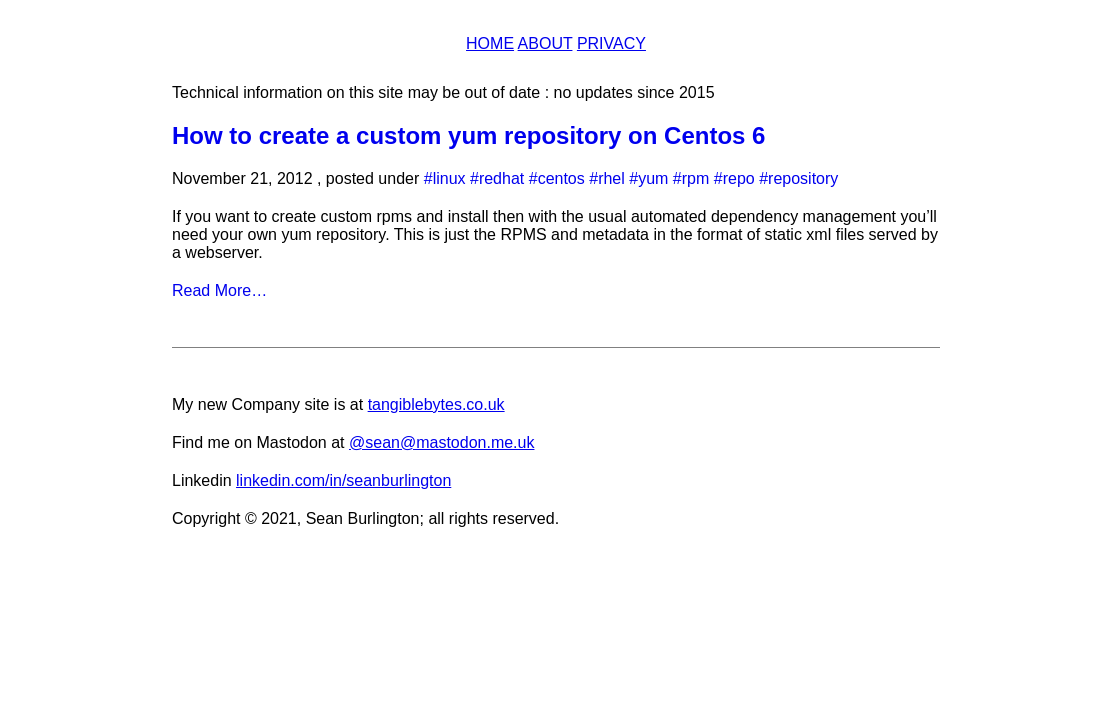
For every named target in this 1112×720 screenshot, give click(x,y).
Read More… (219, 290)
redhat (501, 178)
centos (561, 178)
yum (653, 178)
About (545, 43)
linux (449, 178)
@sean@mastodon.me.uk (441, 442)
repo (739, 178)
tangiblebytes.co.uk (436, 404)
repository (803, 178)
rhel (611, 178)
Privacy (611, 43)
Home (490, 43)
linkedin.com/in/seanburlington (343, 480)
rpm (696, 178)
